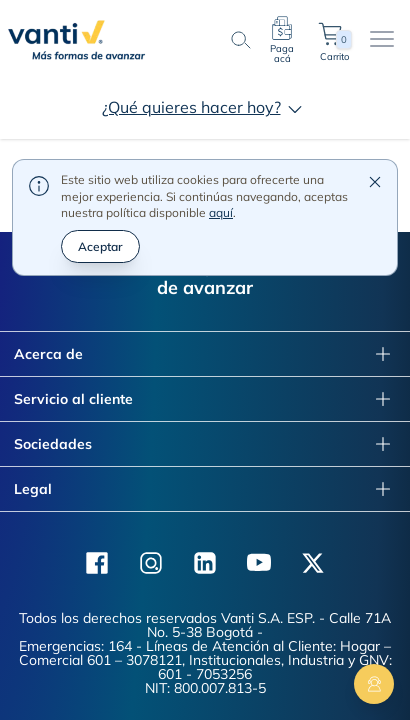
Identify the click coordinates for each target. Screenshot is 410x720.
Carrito (334, 40)
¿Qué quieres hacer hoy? (205, 107)
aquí (221, 149)
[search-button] (240, 40)
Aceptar (100, 182)
